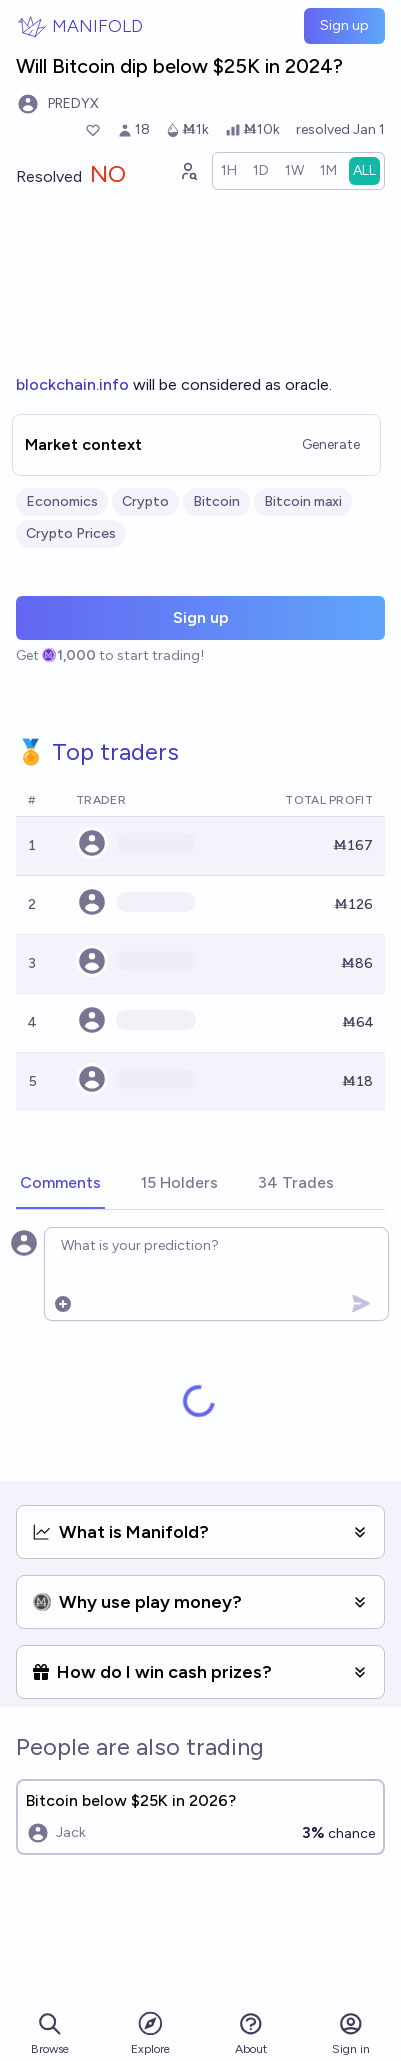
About (251, 2033)
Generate (331, 444)
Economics (62, 501)
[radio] (229, 171)
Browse (50, 2033)
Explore (150, 2032)
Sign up (344, 25)
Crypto (145, 501)
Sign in (351, 2033)
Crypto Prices (71, 533)
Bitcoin (216, 501)
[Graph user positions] (188, 171)
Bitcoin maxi (303, 501)
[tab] (60, 1184)
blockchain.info (72, 384)
